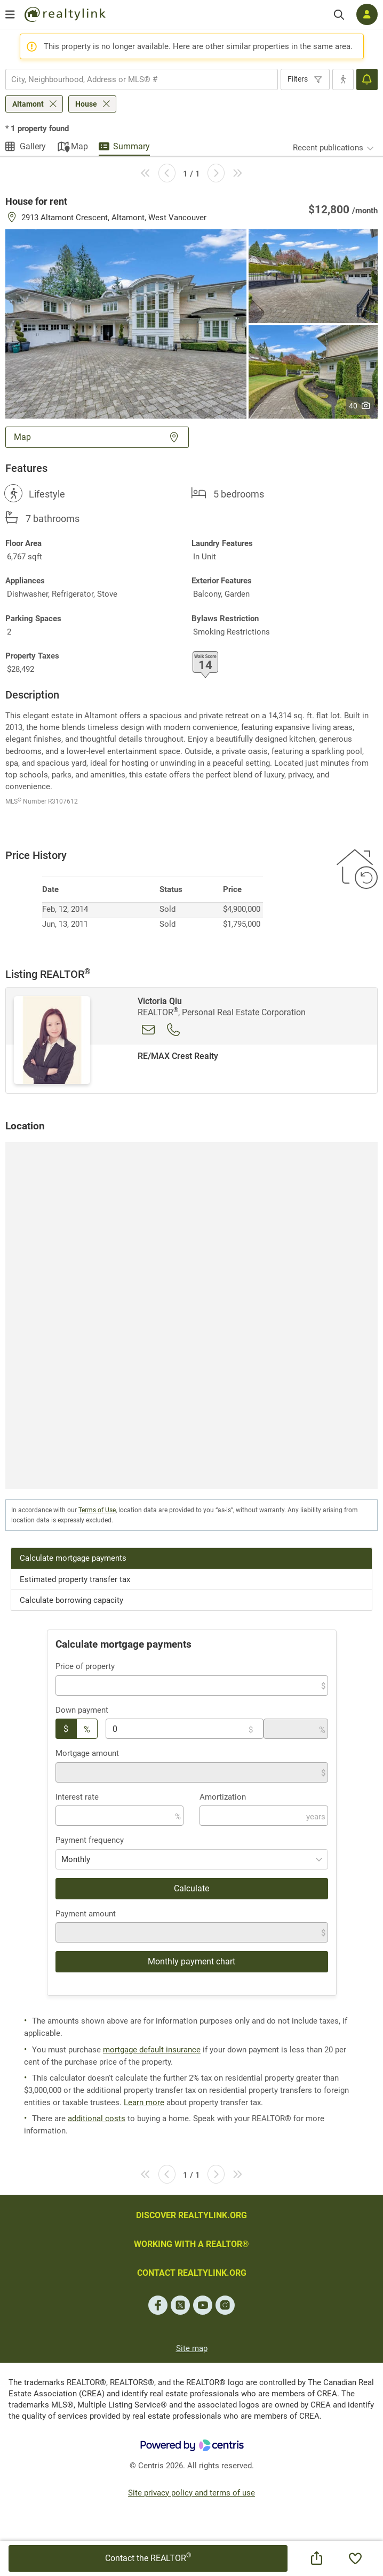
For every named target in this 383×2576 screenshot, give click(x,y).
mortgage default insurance (152, 2050)
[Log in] (367, 14)
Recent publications (328, 148)
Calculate (191, 1888)
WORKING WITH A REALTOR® (191, 2244)
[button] (125, 323)
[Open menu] (10, 14)
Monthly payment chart (191, 1961)
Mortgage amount (87, 1753)
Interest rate (77, 1797)
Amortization (223, 1797)
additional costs (96, 2118)
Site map (192, 2348)
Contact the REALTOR (148, 2557)
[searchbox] (135, 79)
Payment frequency (89, 1840)
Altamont (28, 104)
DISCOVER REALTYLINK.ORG (191, 2215)
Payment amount (85, 1914)
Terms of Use (97, 1510)
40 (360, 406)
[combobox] (141, 79)
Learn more (144, 2102)
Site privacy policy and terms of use (191, 2493)
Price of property (85, 1666)
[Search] (339, 14)
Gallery (33, 146)
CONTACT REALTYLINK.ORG (191, 2273)
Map (79, 146)
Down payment (81, 1710)
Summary (131, 146)
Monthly (75, 1859)
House (86, 104)
